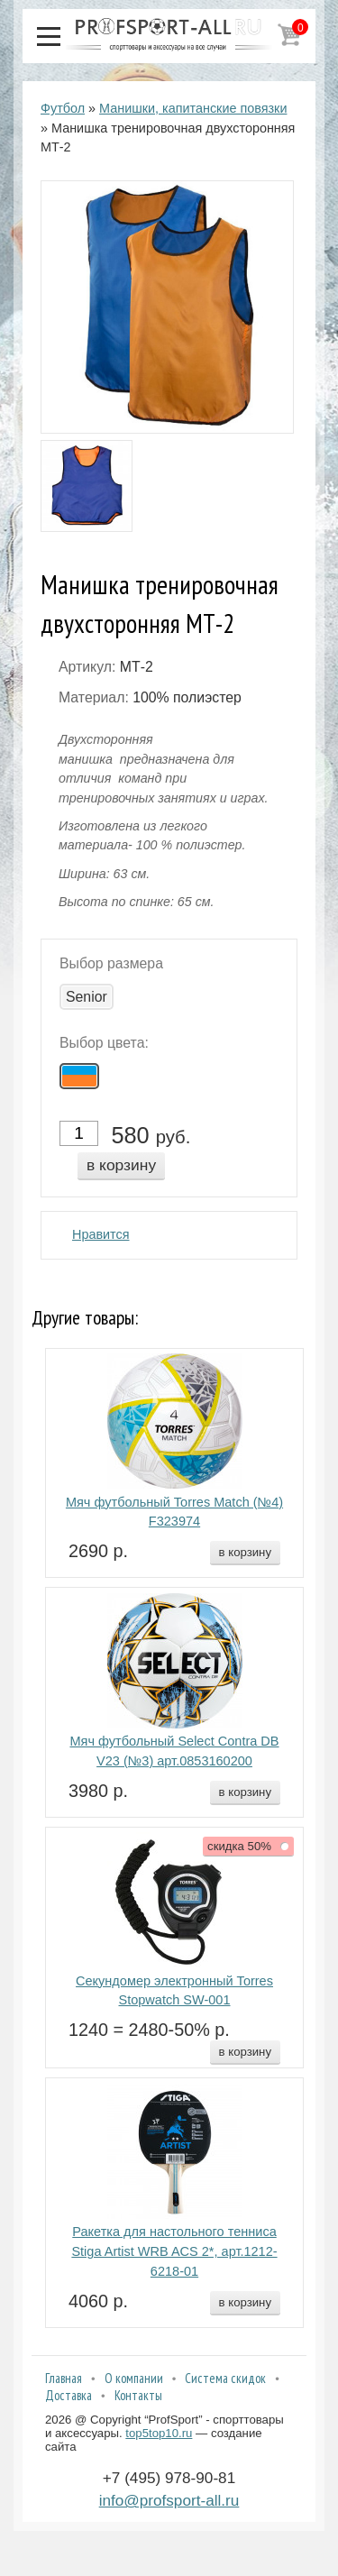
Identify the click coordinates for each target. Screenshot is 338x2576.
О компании (134, 2378)
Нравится (101, 1234)
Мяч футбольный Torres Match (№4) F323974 (174, 1512)
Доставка (68, 2395)
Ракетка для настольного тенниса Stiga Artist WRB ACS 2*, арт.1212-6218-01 (174, 2251)
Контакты (138, 2395)
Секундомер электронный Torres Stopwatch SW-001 (174, 1991)
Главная (63, 2378)
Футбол (63, 108)
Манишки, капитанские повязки (193, 108)
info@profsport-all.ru (169, 2500)
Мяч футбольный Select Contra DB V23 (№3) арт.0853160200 (174, 1751)
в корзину (121, 1165)
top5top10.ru (158, 2433)
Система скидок (225, 2378)
